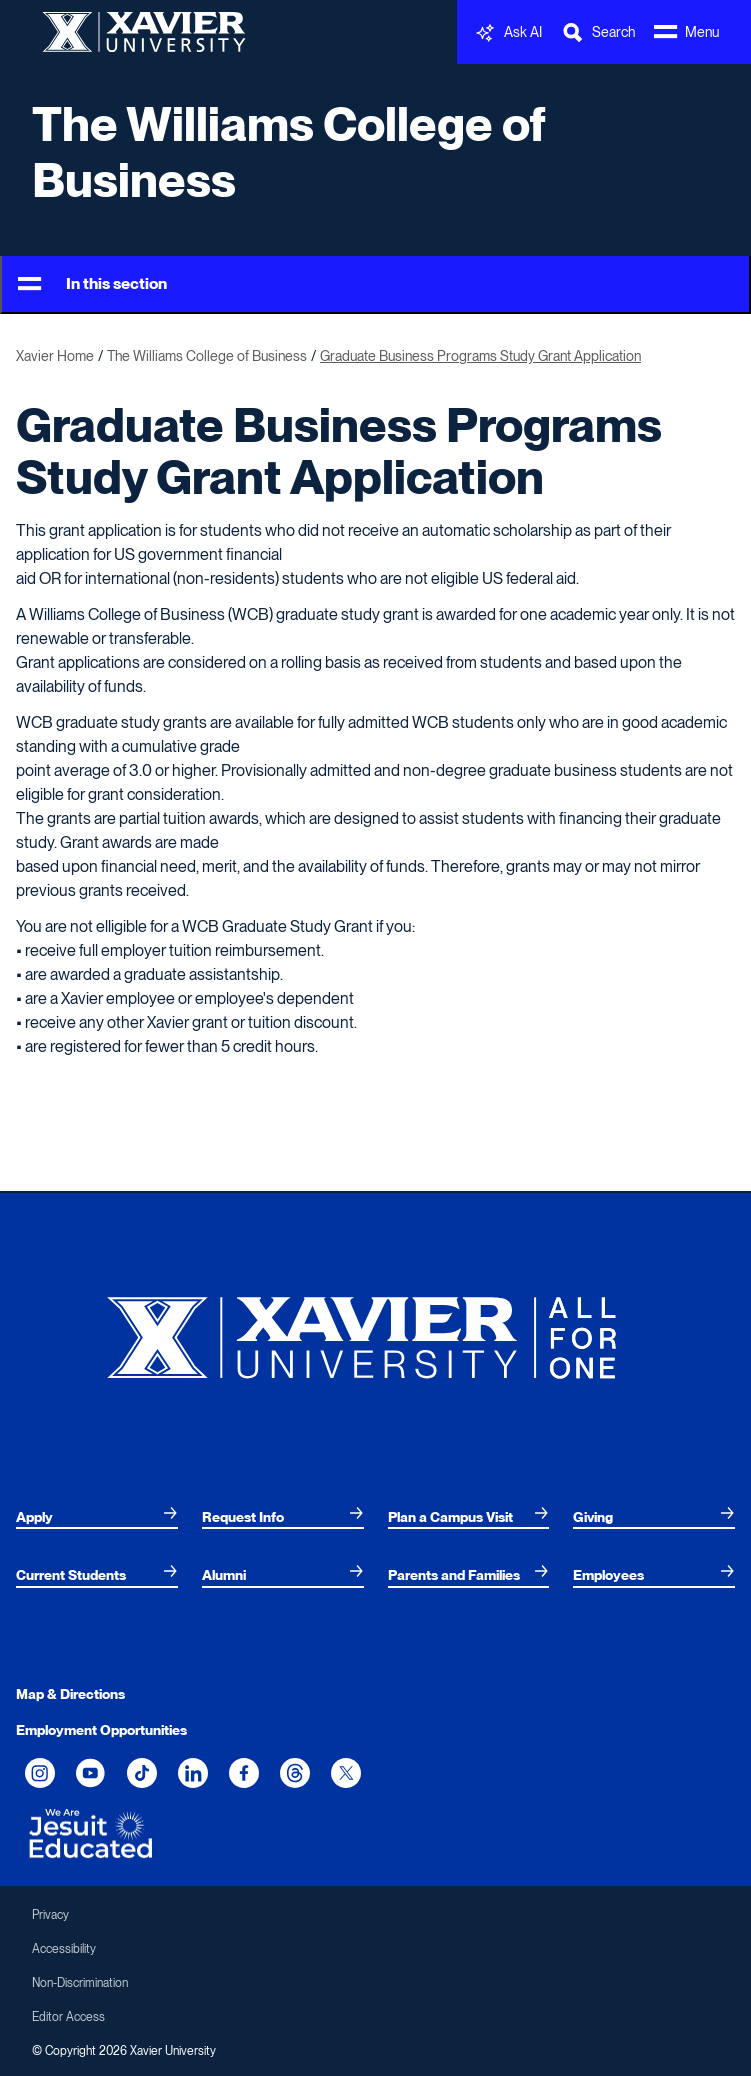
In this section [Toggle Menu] (92, 284)
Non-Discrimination (80, 1983)
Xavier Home (55, 356)
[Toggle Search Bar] (598, 32)
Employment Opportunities (101, 1730)
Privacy (50, 1915)
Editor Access (68, 2017)
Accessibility (64, 1949)
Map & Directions (70, 1694)
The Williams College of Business (289, 152)
